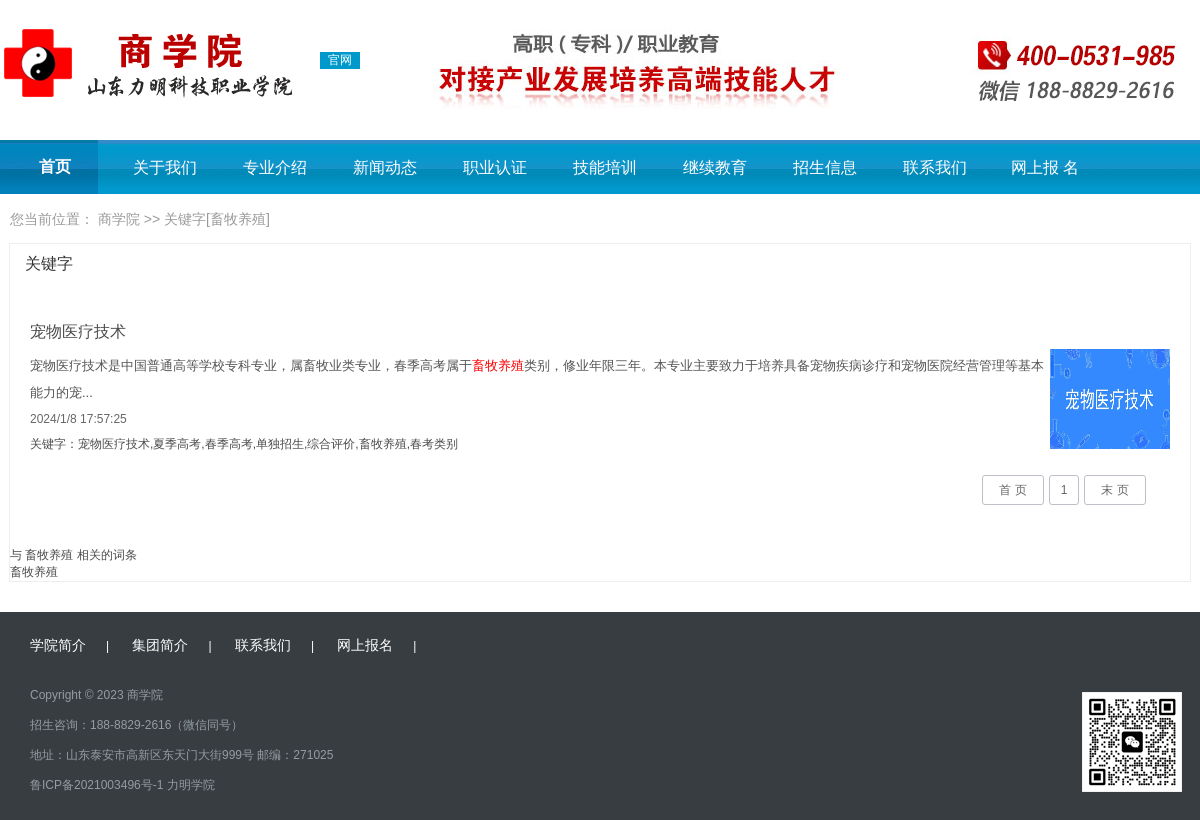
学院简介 (58, 645)
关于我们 (165, 167)
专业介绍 (275, 167)
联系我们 (935, 167)
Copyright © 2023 (77, 695)
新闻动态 (385, 167)
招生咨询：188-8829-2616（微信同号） (136, 725)
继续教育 (715, 167)
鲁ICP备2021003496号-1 (96, 785)
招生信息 (825, 167)
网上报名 (365, 645)
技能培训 (605, 167)
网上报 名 (1045, 167)
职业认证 (495, 167)
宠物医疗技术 (78, 331)
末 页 (1114, 490)
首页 (55, 166)
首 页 (1012, 490)
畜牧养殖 (34, 572)
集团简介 (160, 645)
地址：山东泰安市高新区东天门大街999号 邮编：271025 (181, 755)
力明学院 (191, 785)
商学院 (119, 219)
